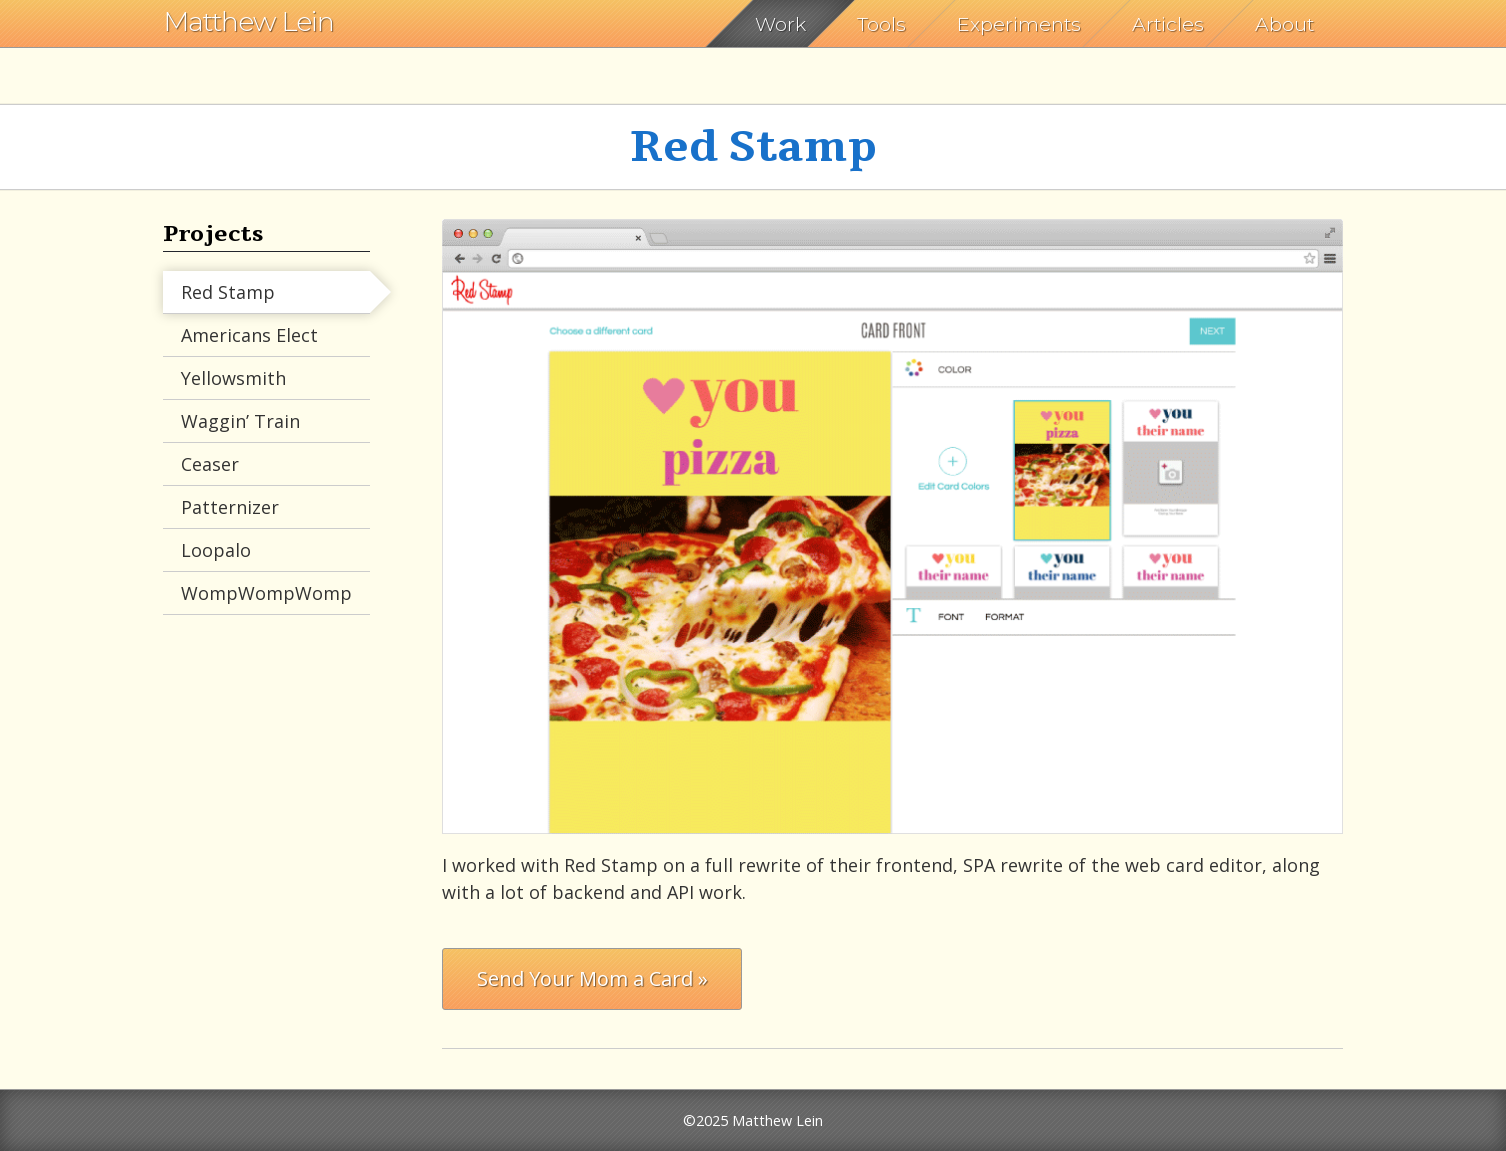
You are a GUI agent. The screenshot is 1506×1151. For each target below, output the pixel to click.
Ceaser (210, 464)
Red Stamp (228, 292)
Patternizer (230, 507)
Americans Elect (249, 335)
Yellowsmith (233, 378)
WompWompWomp (266, 593)
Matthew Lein (248, 21)
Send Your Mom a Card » (592, 978)
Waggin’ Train (240, 421)
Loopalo (216, 550)
